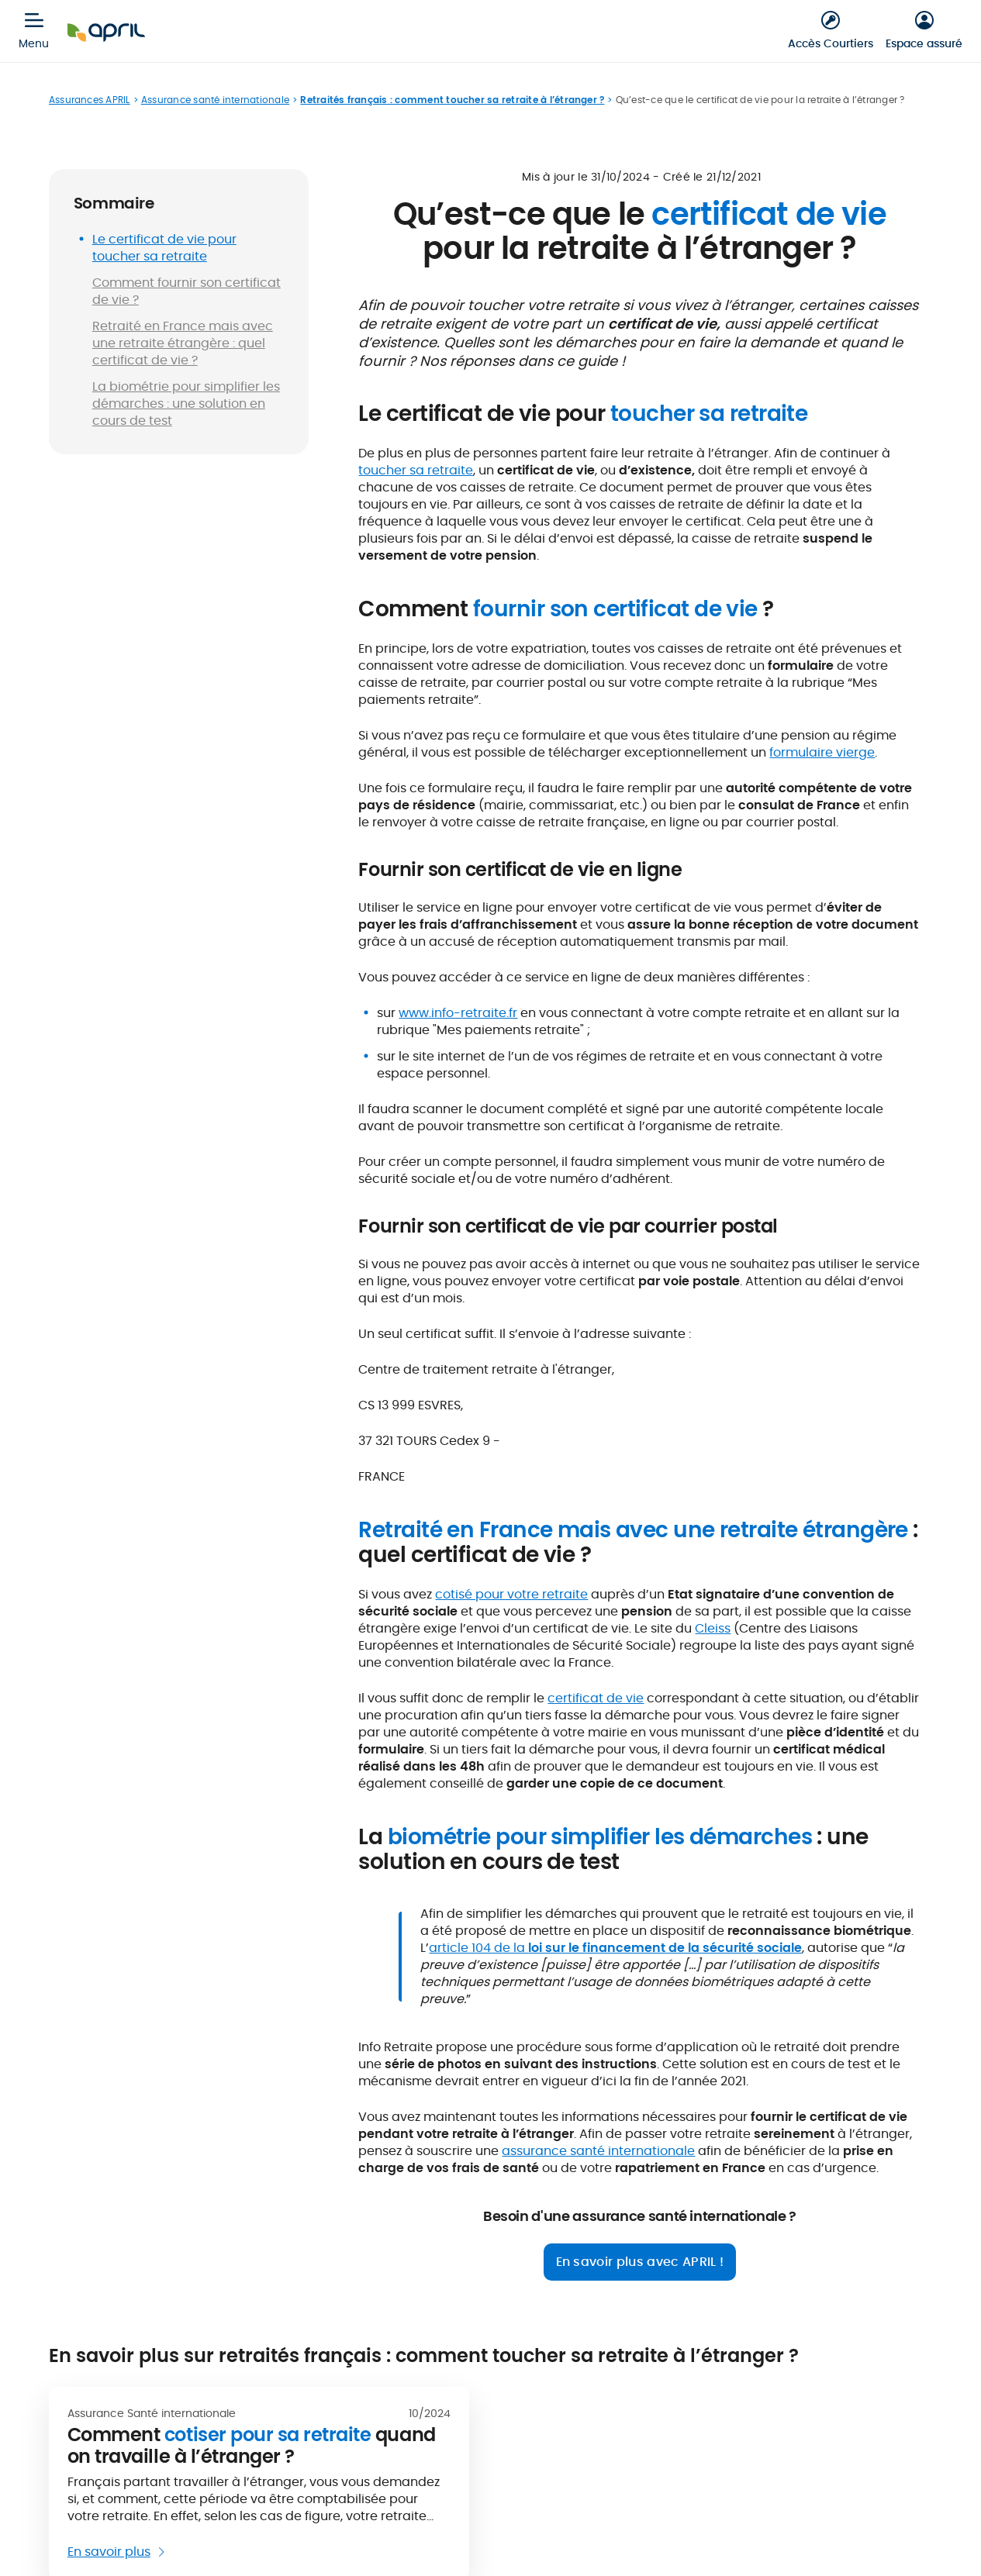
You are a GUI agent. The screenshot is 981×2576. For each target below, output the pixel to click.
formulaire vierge (822, 752)
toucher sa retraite (415, 470)
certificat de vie (595, 1698)
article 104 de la (615, 1948)
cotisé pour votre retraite (511, 1594)
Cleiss (713, 1628)
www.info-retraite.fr (458, 1013)
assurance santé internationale (598, 2151)
